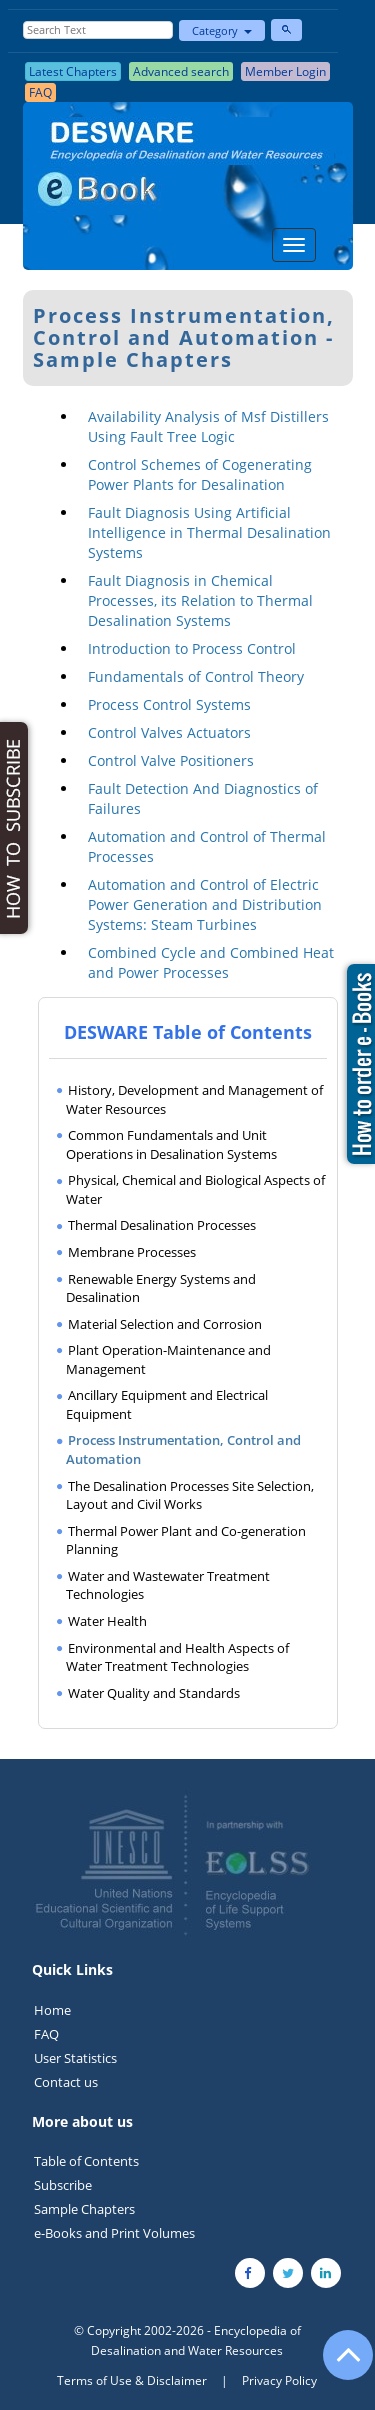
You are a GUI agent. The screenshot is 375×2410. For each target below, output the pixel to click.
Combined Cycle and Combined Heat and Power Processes (211, 962)
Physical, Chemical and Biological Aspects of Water (195, 1189)
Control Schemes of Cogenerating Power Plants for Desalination (200, 474)
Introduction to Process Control (192, 648)
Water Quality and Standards (154, 1693)
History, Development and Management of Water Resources (194, 1099)
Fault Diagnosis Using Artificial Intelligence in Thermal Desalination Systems (209, 532)
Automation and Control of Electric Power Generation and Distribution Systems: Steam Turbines (205, 904)
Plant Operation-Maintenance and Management (168, 1359)
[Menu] (294, 245)
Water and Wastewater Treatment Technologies (168, 1585)
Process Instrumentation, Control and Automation (183, 1449)
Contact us (66, 2082)
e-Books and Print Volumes (114, 2233)
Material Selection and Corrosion (165, 1324)
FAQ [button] (40, 92)
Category (222, 30)
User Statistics (75, 2058)
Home (52, 2010)
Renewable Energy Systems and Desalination (161, 1288)
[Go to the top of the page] (339, 2365)
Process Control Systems (169, 704)
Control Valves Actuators (169, 732)
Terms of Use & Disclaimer (132, 2380)
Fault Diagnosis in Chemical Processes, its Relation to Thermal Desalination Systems (200, 600)
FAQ (46, 2034)
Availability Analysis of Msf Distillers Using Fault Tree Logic (208, 426)
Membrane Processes (132, 1252)
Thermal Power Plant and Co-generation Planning (186, 1540)
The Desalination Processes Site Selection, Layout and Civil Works (190, 1495)
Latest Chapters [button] (73, 71)
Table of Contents (86, 2161)
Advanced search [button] (181, 71)
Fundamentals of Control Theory (196, 676)
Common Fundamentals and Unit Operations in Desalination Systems (171, 1144)
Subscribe (63, 2185)
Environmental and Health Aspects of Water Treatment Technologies (177, 1657)
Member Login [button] (285, 71)
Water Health (107, 1621)
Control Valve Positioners (171, 760)
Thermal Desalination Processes (162, 1225)
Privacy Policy (279, 2380)
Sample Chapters (84, 2209)
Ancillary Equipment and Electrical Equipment (167, 1404)
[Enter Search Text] (98, 30)
